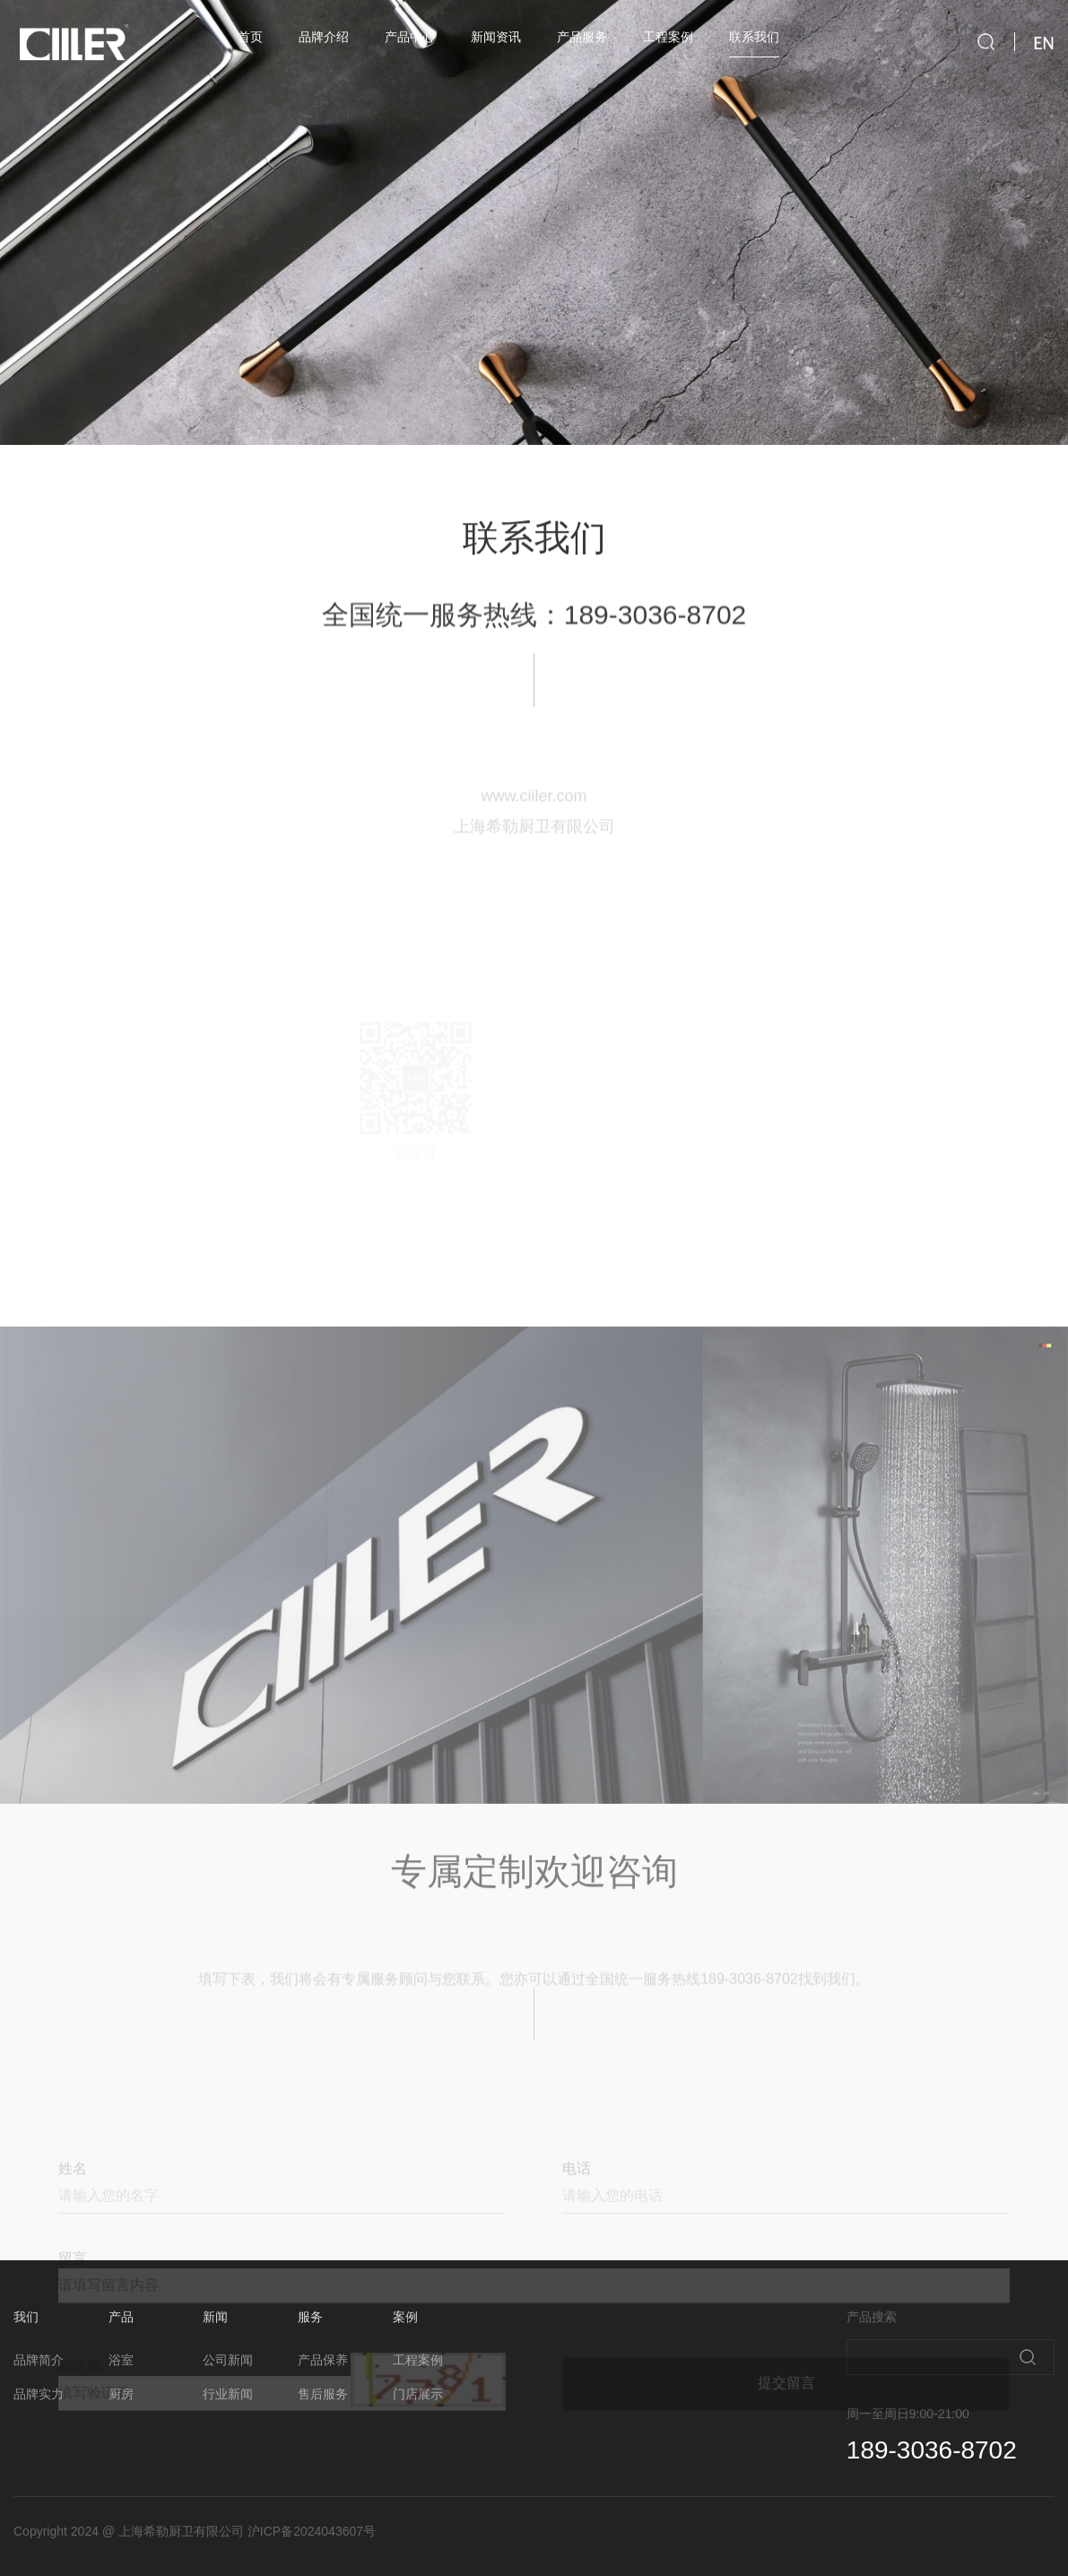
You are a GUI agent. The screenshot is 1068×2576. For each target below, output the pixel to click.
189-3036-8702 (655, 638)
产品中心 (410, 37)
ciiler (71, 44)
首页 (250, 37)
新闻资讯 (496, 37)
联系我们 (754, 37)
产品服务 (582, 37)
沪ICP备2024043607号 (311, 2531)
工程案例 (668, 37)
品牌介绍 (324, 37)
